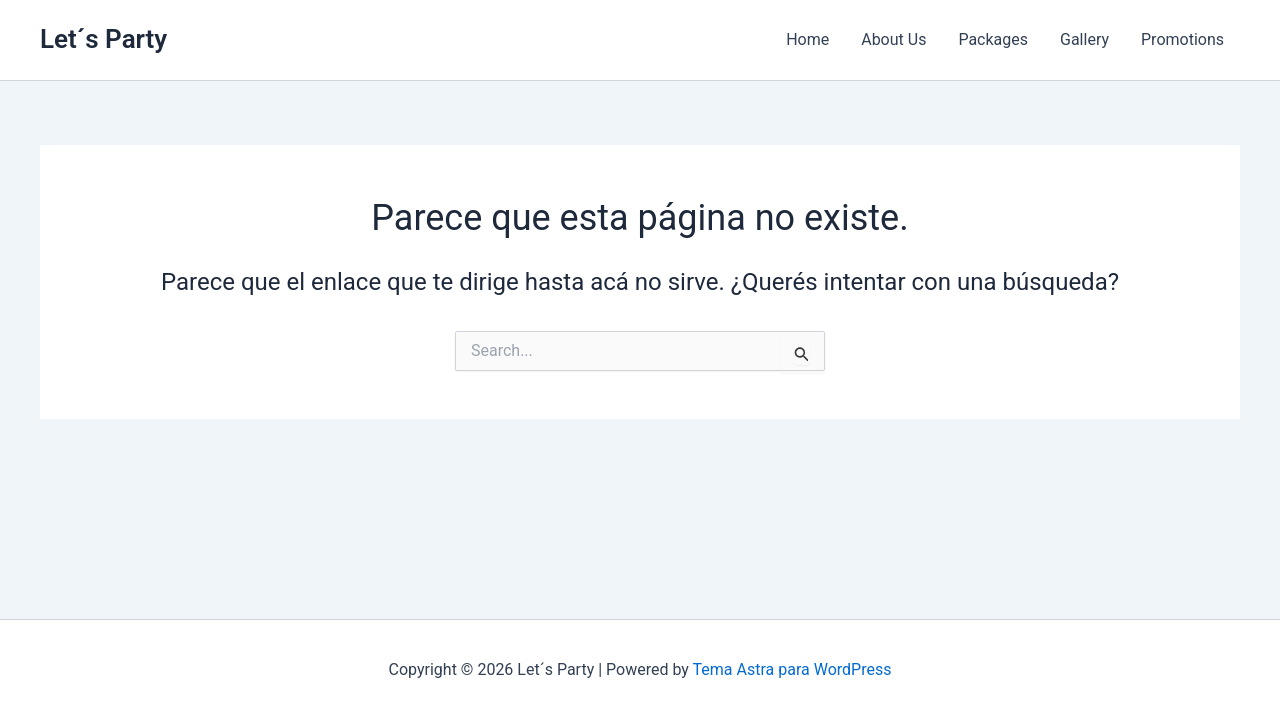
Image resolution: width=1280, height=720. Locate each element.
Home (807, 39)
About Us (893, 39)
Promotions (1182, 39)
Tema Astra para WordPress (792, 669)
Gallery (1084, 39)
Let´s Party (103, 39)
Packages (993, 39)
